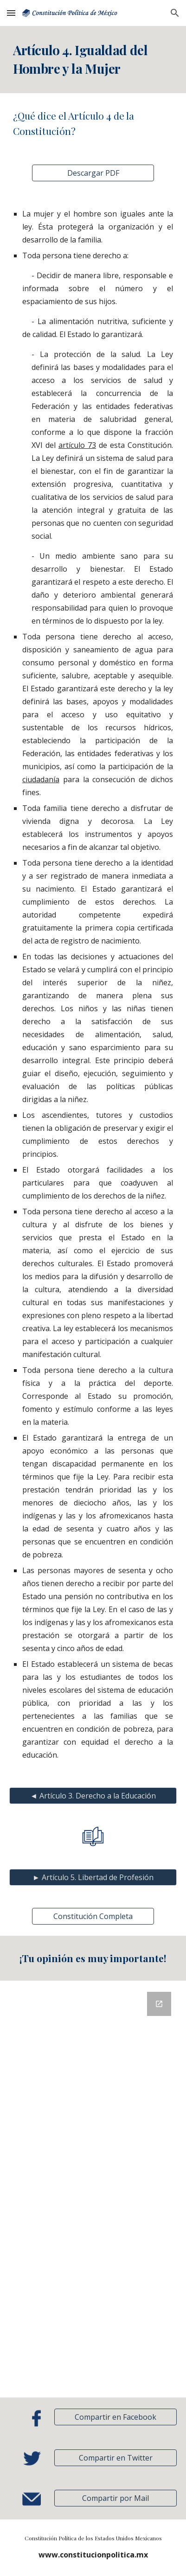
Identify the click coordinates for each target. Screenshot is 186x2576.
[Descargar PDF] (93, 172)
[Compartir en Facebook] (115, 2416)
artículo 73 (77, 445)
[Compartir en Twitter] (115, 2457)
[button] (11, 13)
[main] (93, 59)
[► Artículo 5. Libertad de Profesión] (93, 1877)
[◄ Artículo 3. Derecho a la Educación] (93, 1795)
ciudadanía (40, 779)
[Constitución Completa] (93, 1916)
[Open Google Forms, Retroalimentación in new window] (159, 2004)
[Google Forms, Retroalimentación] (93, 2189)
